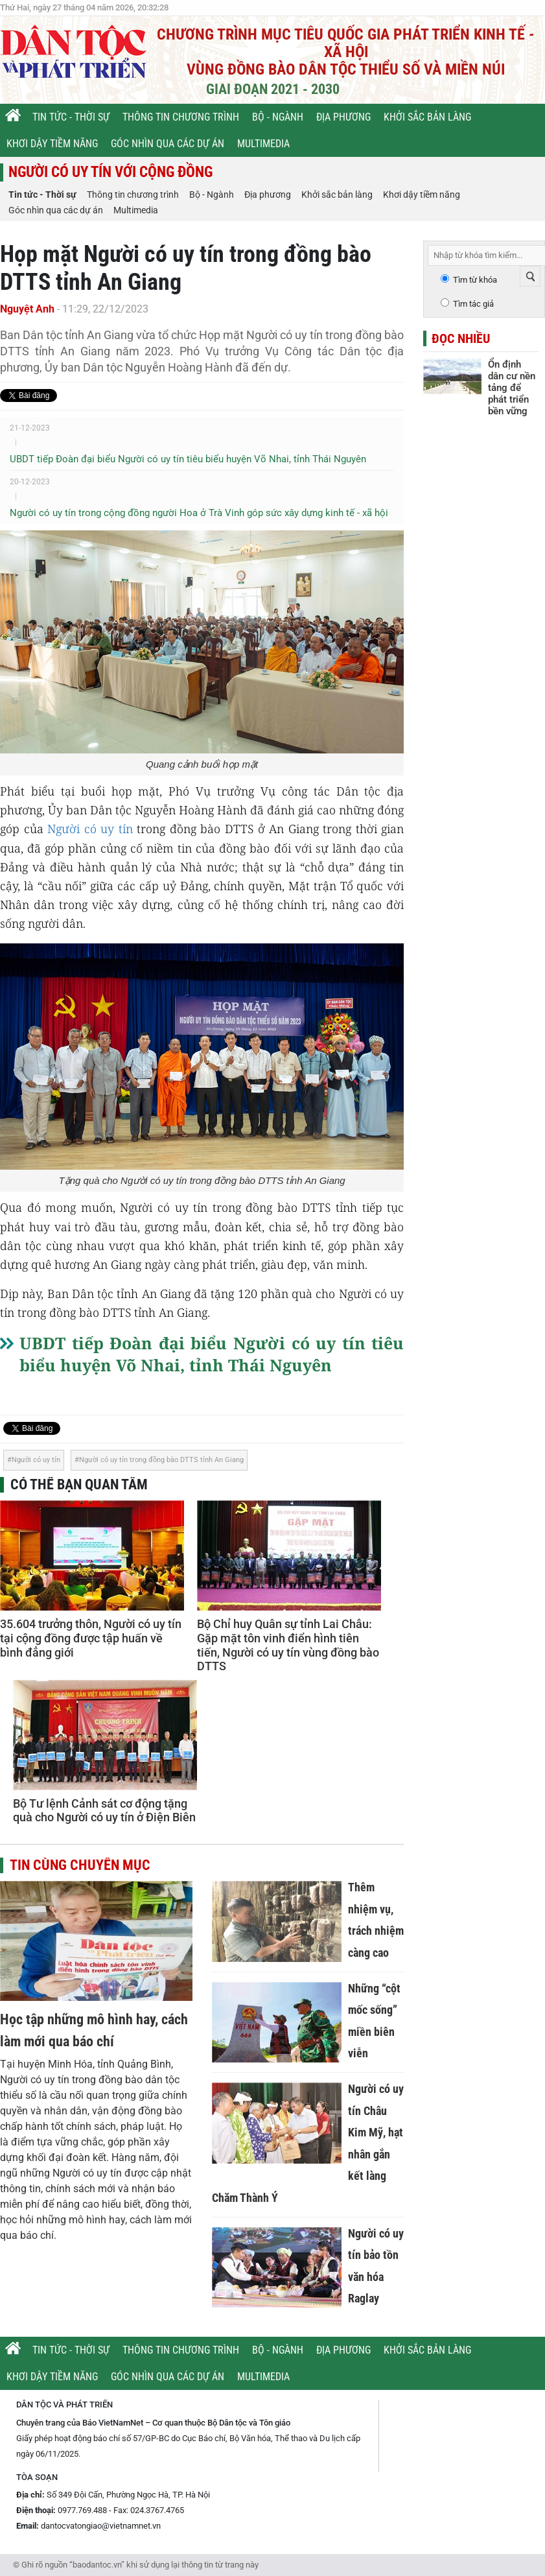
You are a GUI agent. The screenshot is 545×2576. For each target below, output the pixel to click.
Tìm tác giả (473, 304)
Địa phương (343, 117)
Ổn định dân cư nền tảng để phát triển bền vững (511, 388)
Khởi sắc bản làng (427, 117)
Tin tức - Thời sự (71, 117)
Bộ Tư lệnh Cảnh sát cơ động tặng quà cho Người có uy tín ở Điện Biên (104, 1811)
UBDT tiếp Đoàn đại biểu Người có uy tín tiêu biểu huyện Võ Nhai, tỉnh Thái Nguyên (188, 459)
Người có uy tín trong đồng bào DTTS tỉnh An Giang (161, 1460)
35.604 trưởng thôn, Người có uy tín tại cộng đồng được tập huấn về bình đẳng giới (90, 1638)
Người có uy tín (90, 828)
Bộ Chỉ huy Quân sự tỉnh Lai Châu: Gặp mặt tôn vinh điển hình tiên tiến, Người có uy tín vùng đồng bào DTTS (288, 1645)
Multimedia (263, 143)
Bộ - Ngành (277, 117)
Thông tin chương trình (180, 117)
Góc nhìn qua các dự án (167, 143)
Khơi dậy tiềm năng (52, 143)
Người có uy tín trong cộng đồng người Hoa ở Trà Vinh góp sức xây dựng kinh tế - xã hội (199, 513)
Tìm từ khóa (475, 280)
